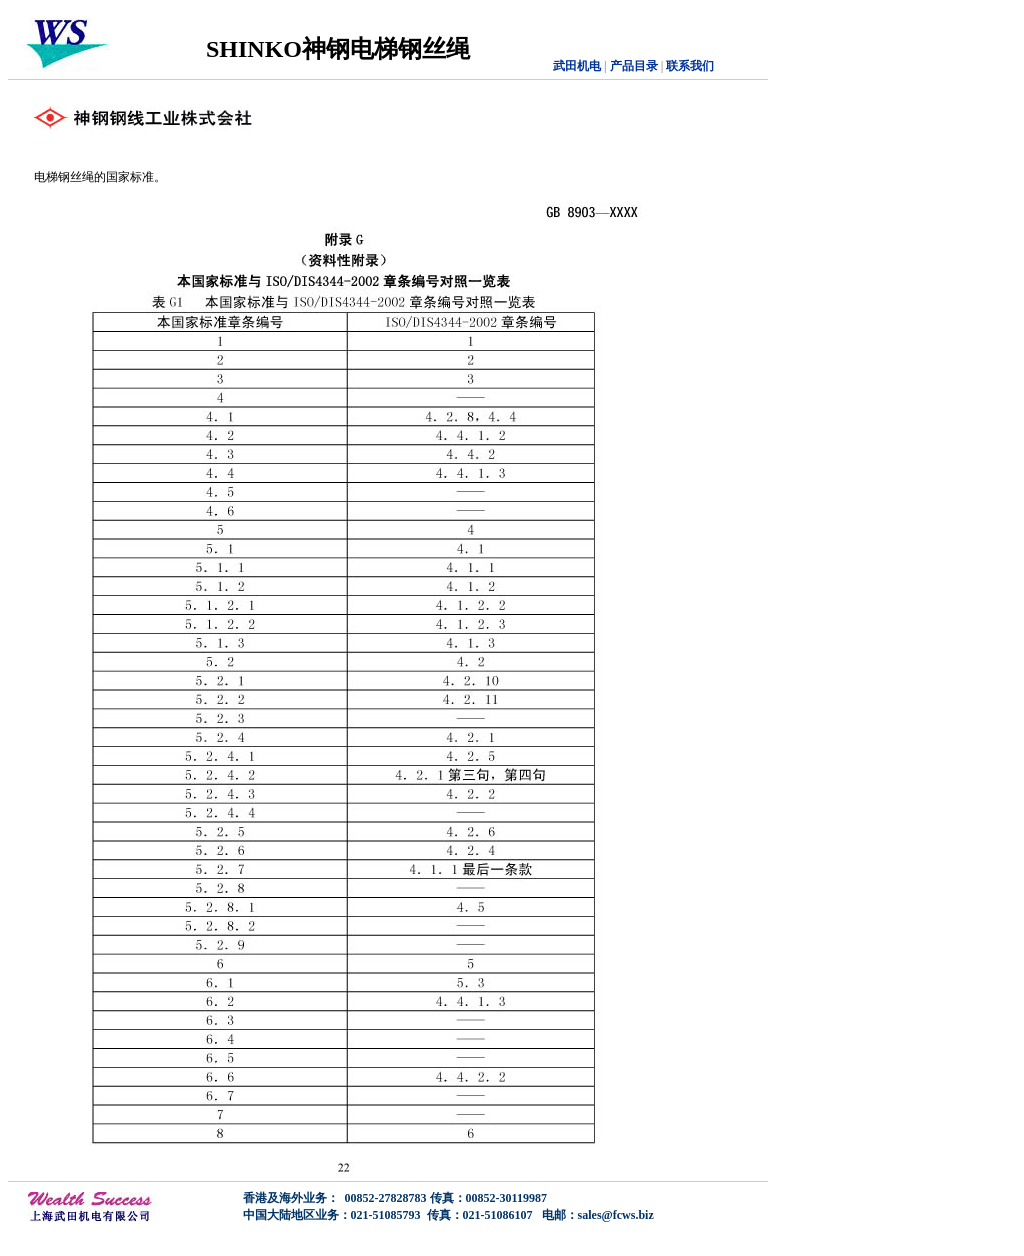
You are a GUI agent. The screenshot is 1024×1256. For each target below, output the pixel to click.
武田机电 (577, 66)
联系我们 (690, 66)
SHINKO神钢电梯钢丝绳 (338, 49)
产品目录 (632, 66)
